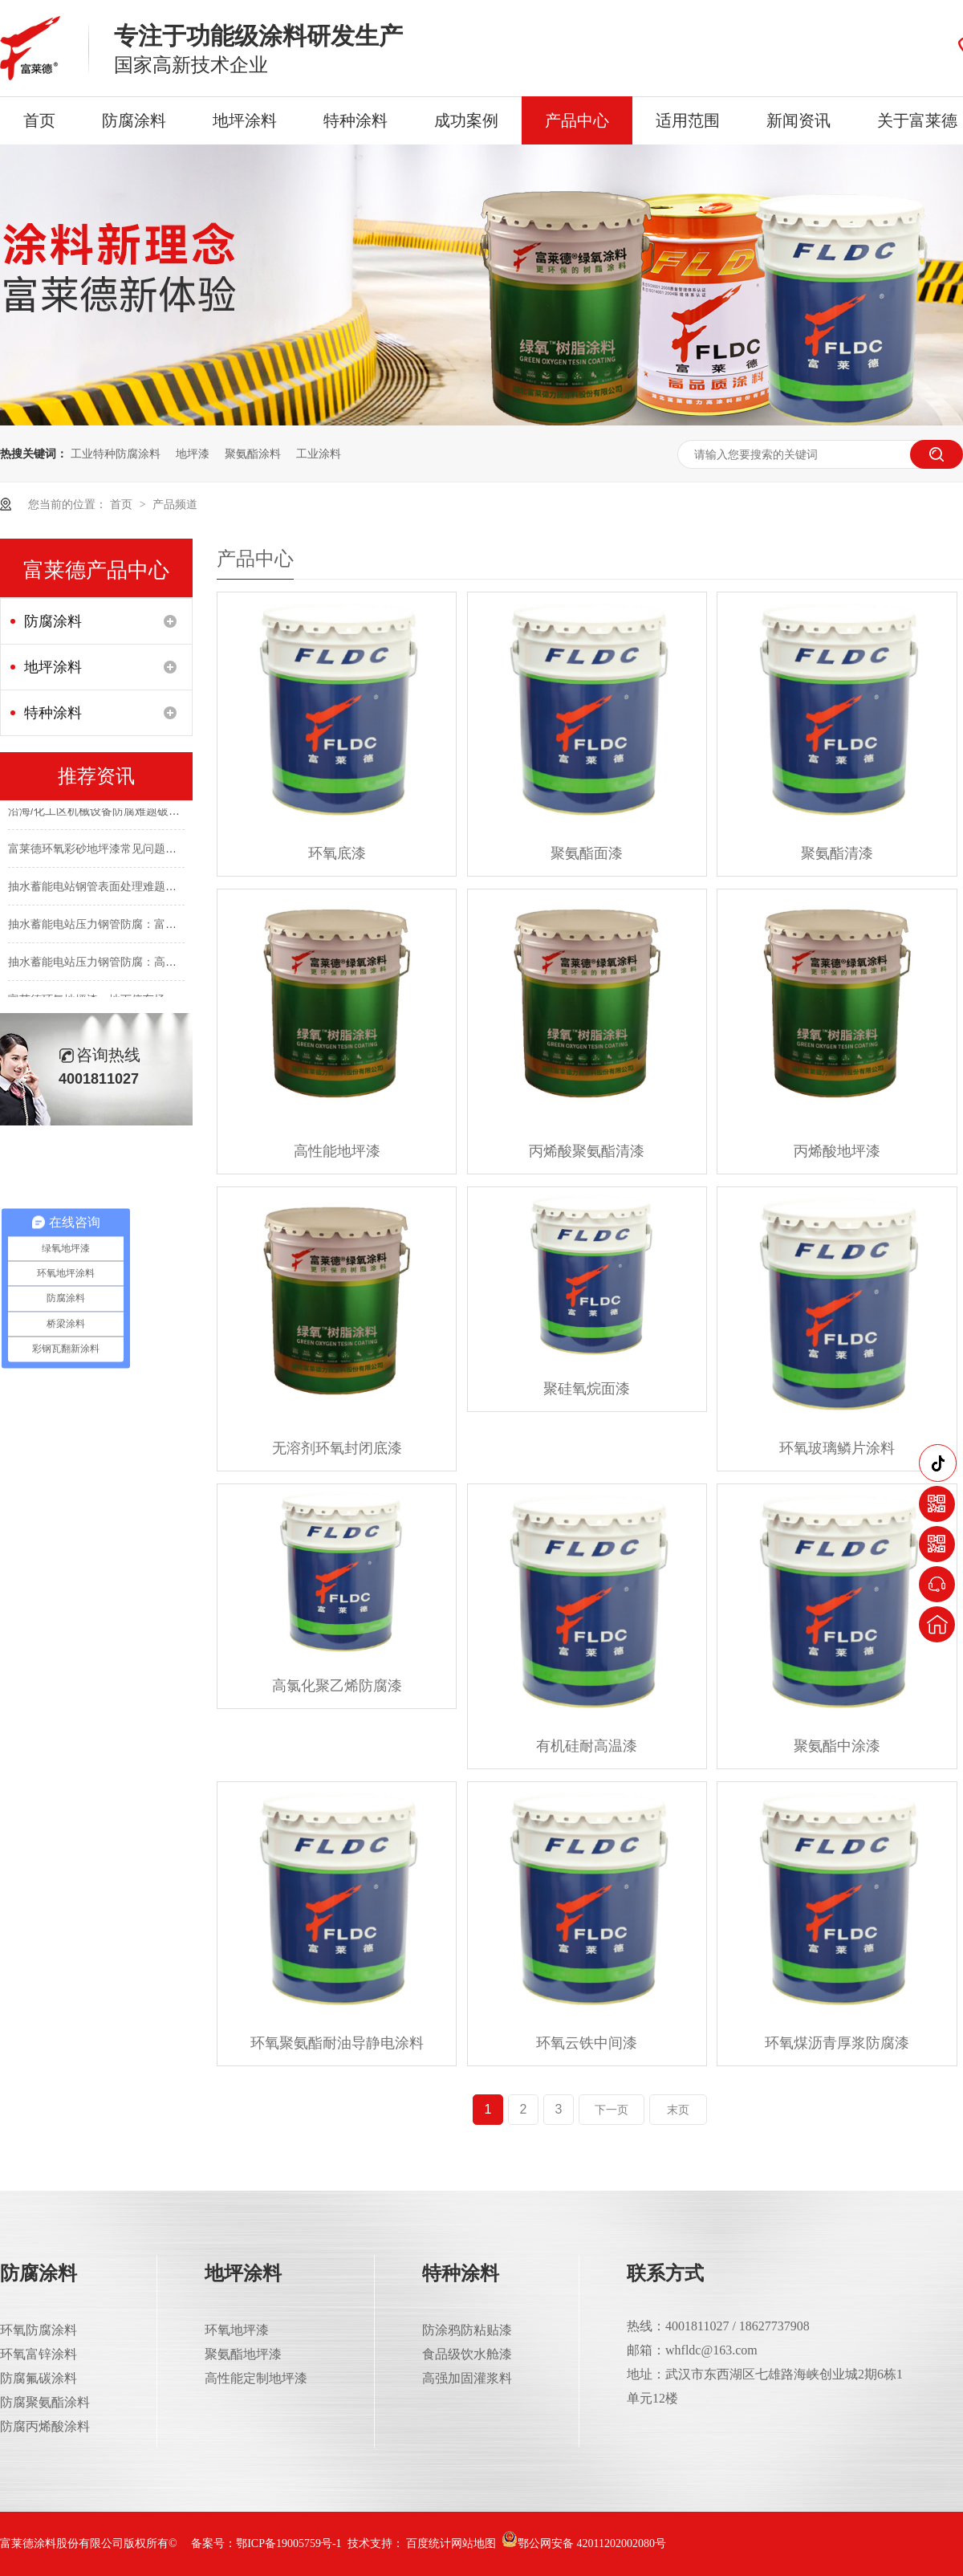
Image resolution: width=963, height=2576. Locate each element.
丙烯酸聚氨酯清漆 (586, 1151)
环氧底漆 (337, 853)
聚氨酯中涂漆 (837, 1746)
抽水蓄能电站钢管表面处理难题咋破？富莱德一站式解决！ (154, 889)
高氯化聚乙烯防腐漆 (337, 1686)
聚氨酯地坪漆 (243, 2354)
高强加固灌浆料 (467, 2378)
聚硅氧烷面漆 (586, 1389)
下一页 (611, 2109)
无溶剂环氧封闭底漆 (337, 1448)
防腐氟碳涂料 (38, 2378)
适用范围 (688, 120)
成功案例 (466, 120)
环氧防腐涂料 (38, 2330)
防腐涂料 (134, 120)
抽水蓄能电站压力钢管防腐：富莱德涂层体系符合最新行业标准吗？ (176, 927)
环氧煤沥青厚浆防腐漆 (837, 2043)
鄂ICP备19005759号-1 (288, 2543)
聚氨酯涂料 (253, 453)
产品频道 (174, 504)
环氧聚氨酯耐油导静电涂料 (337, 2043)
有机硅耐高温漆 (586, 1746)
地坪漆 (192, 453)
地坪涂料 (245, 120)
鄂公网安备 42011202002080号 (584, 2543)
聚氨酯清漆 (837, 853)
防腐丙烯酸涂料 (45, 2426)
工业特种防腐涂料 (115, 453)
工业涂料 (318, 453)
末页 (678, 2109)
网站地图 (473, 2543)
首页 (39, 120)
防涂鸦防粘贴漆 (467, 2330)
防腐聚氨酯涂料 (45, 2402)
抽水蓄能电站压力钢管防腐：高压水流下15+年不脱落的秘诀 (158, 964)
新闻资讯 (798, 120)
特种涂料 (355, 120)
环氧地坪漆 (237, 2330)
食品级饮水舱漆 (467, 2354)
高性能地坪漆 (337, 1151)
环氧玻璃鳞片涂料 (837, 1448)
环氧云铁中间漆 (586, 2043)
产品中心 (577, 120)
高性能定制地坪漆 (256, 2378)
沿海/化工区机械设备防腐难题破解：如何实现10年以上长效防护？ (173, 814)
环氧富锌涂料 (38, 2354)
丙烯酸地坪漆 (837, 1151)
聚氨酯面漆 (587, 853)
